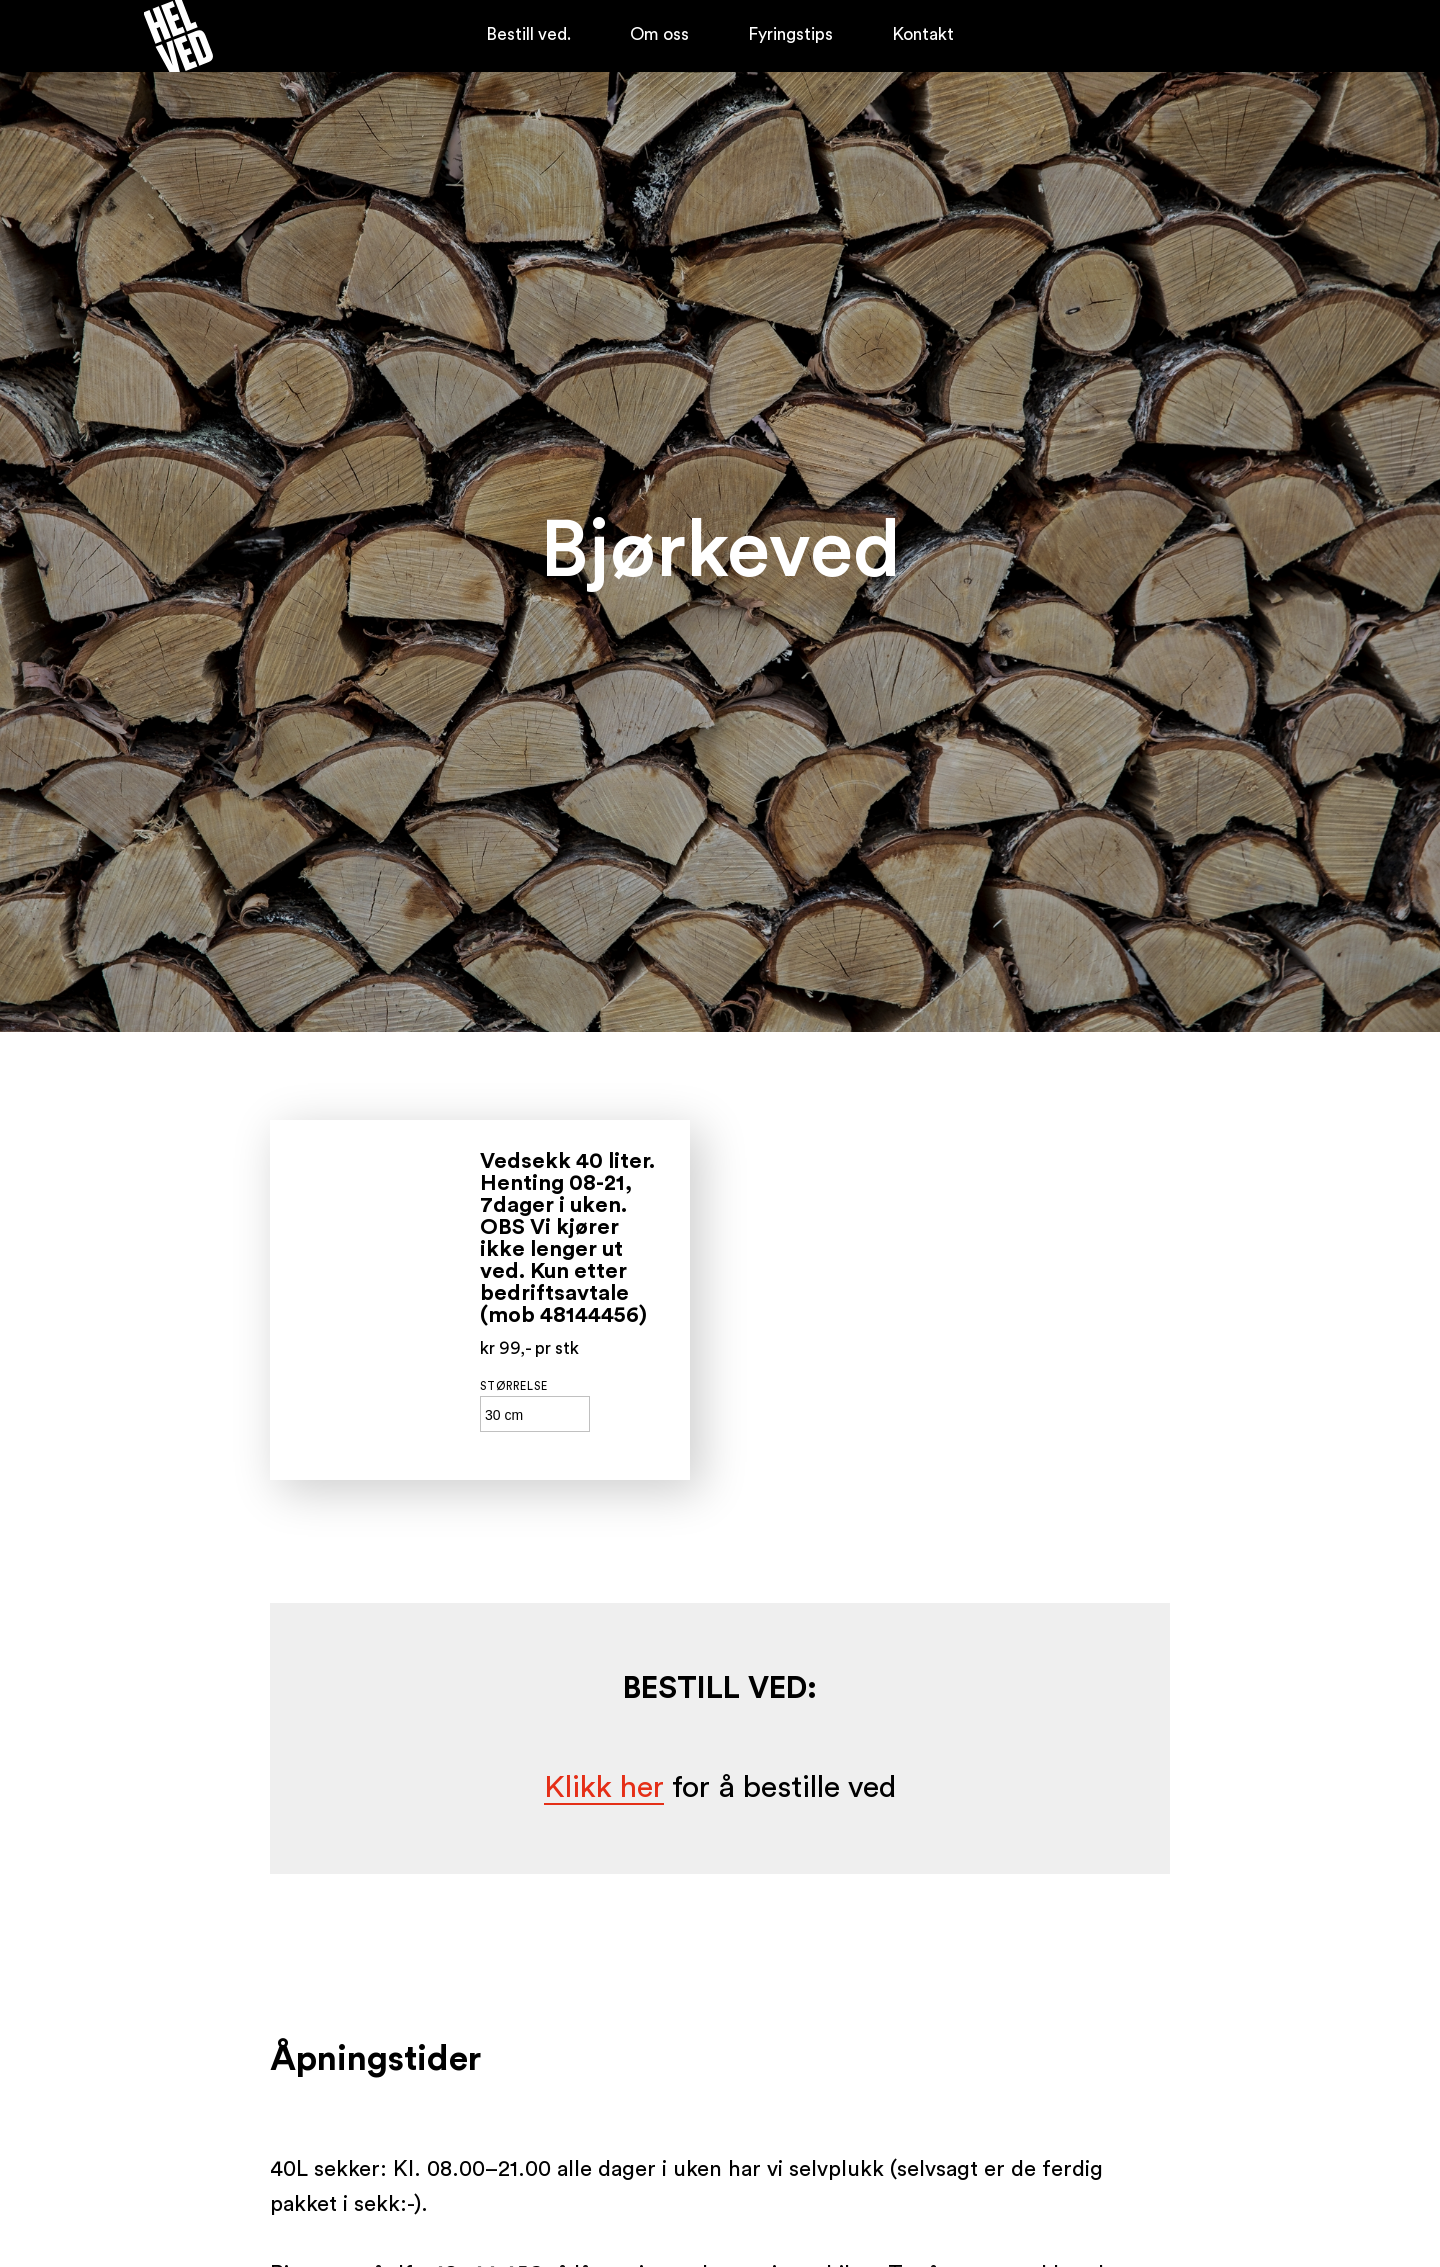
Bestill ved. (528, 34)
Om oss (659, 34)
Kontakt (923, 34)
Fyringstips (790, 34)
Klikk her (604, 1787)
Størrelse (514, 1386)
